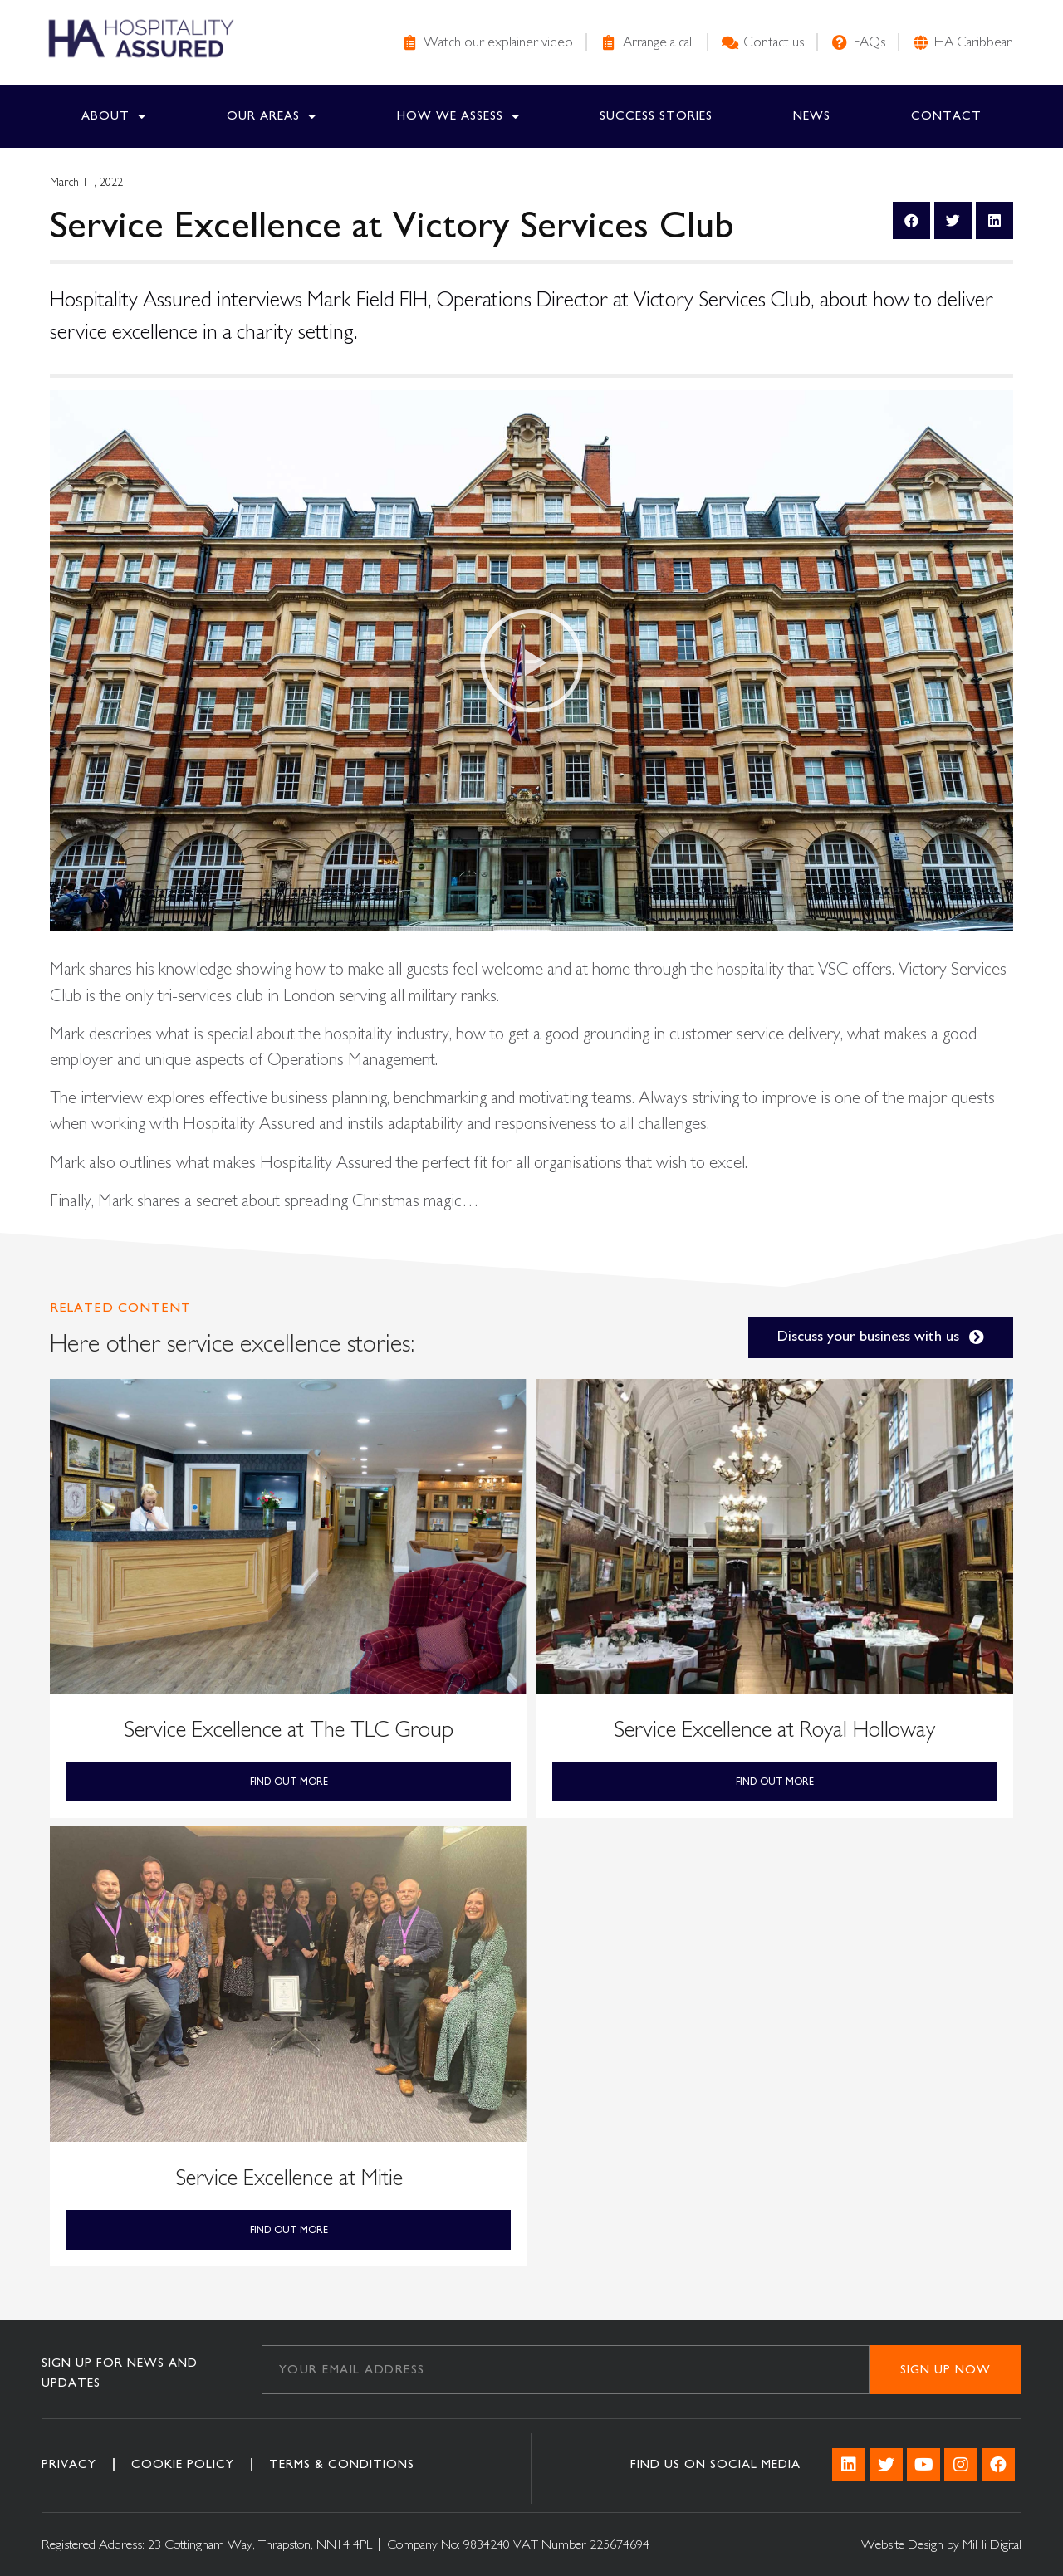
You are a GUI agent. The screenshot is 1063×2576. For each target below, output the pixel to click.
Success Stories (656, 116)
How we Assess (458, 116)
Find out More (289, 1782)
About (113, 116)
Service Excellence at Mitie (289, 2178)
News (811, 116)
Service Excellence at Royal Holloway (774, 1729)
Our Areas (271, 116)
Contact (946, 116)
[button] (531, 661)
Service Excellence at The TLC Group (288, 1729)
